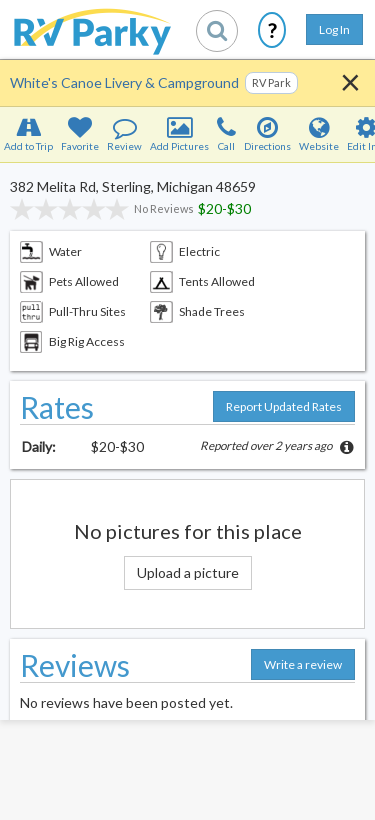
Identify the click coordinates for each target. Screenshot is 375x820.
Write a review (303, 664)
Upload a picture (188, 572)
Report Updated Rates (284, 406)
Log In (334, 29)
